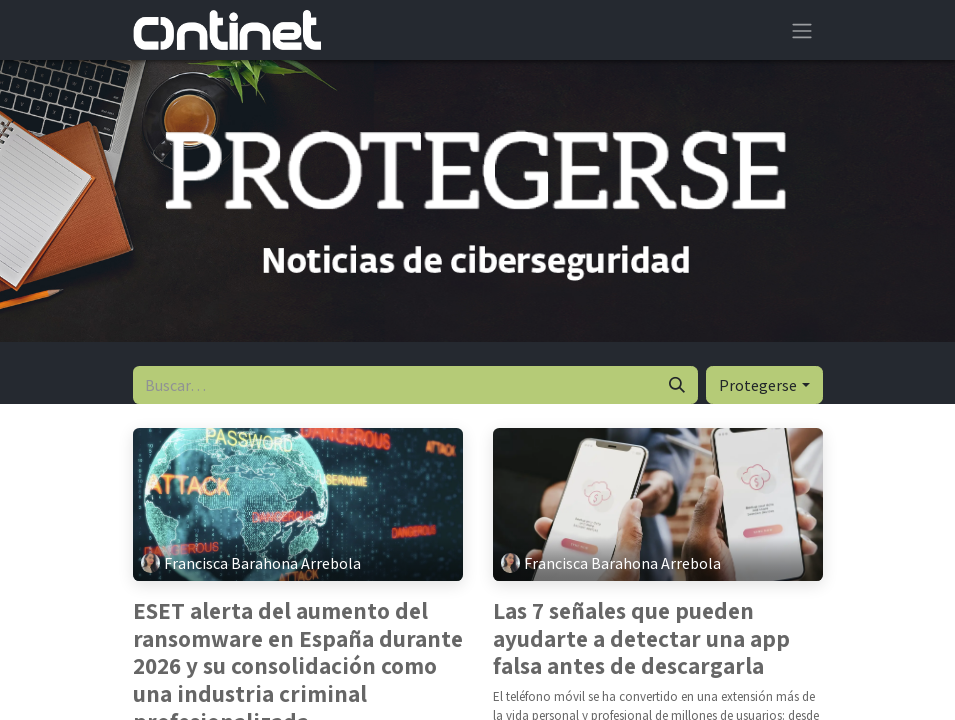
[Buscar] (677, 385)
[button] (764, 385)
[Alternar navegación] (802, 30)
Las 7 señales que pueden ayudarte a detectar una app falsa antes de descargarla (641, 639)
